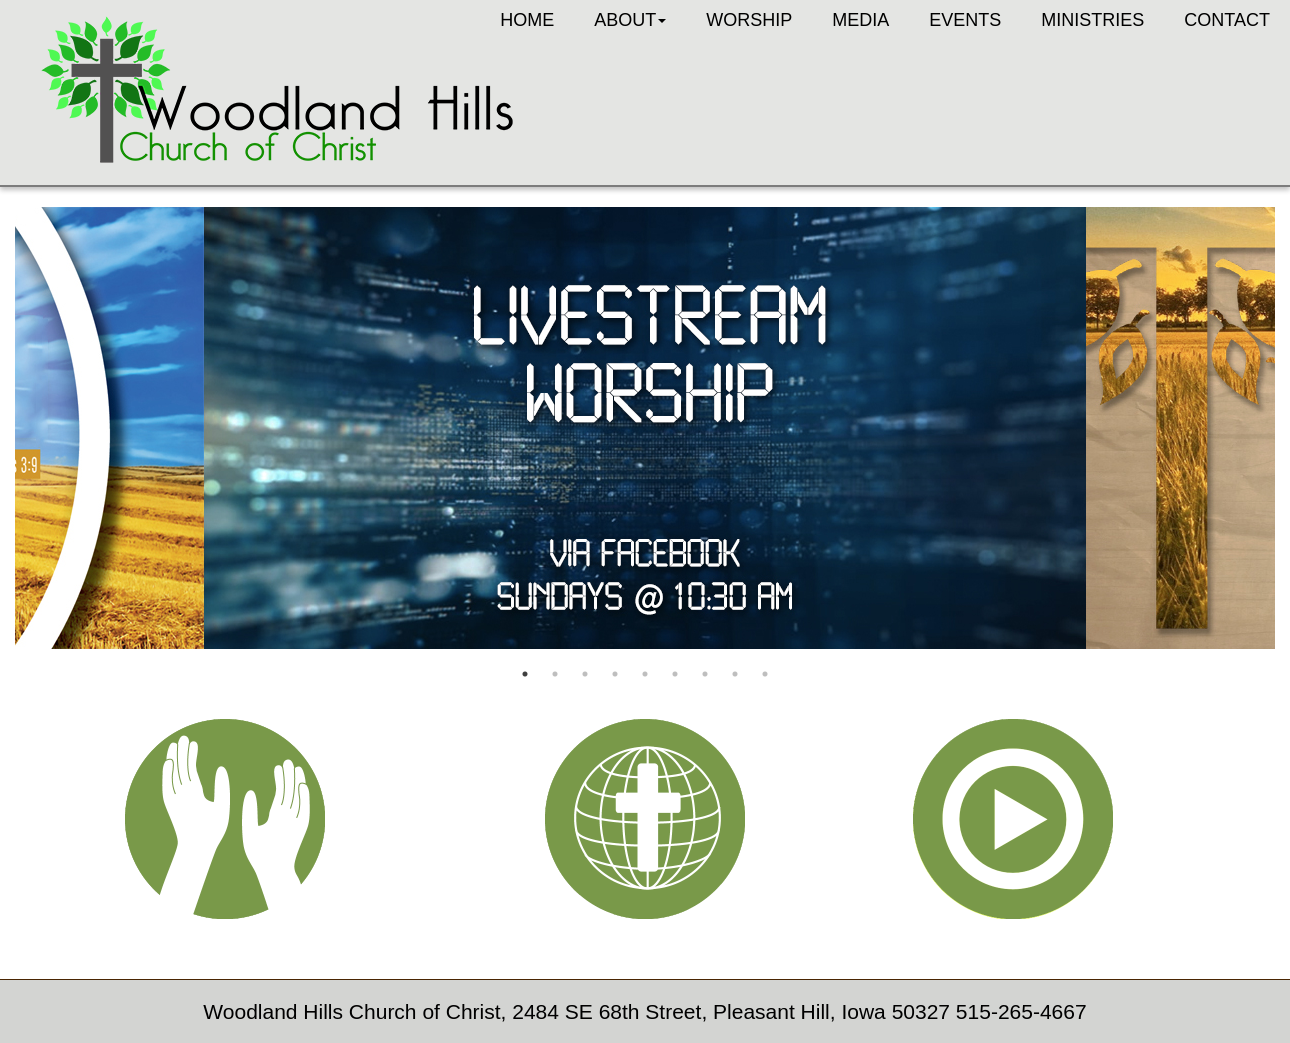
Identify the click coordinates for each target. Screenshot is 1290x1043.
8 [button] (735, 674)
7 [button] (705, 674)
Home (527, 20)
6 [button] (675, 674)
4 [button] (615, 674)
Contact (1227, 20)
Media (860, 20)
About (630, 20)
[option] (645, 428)
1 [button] (525, 674)
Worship (749, 20)
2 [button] (555, 674)
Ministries (1092, 20)
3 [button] (585, 674)
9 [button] (765, 674)
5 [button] (645, 674)
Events (965, 20)
